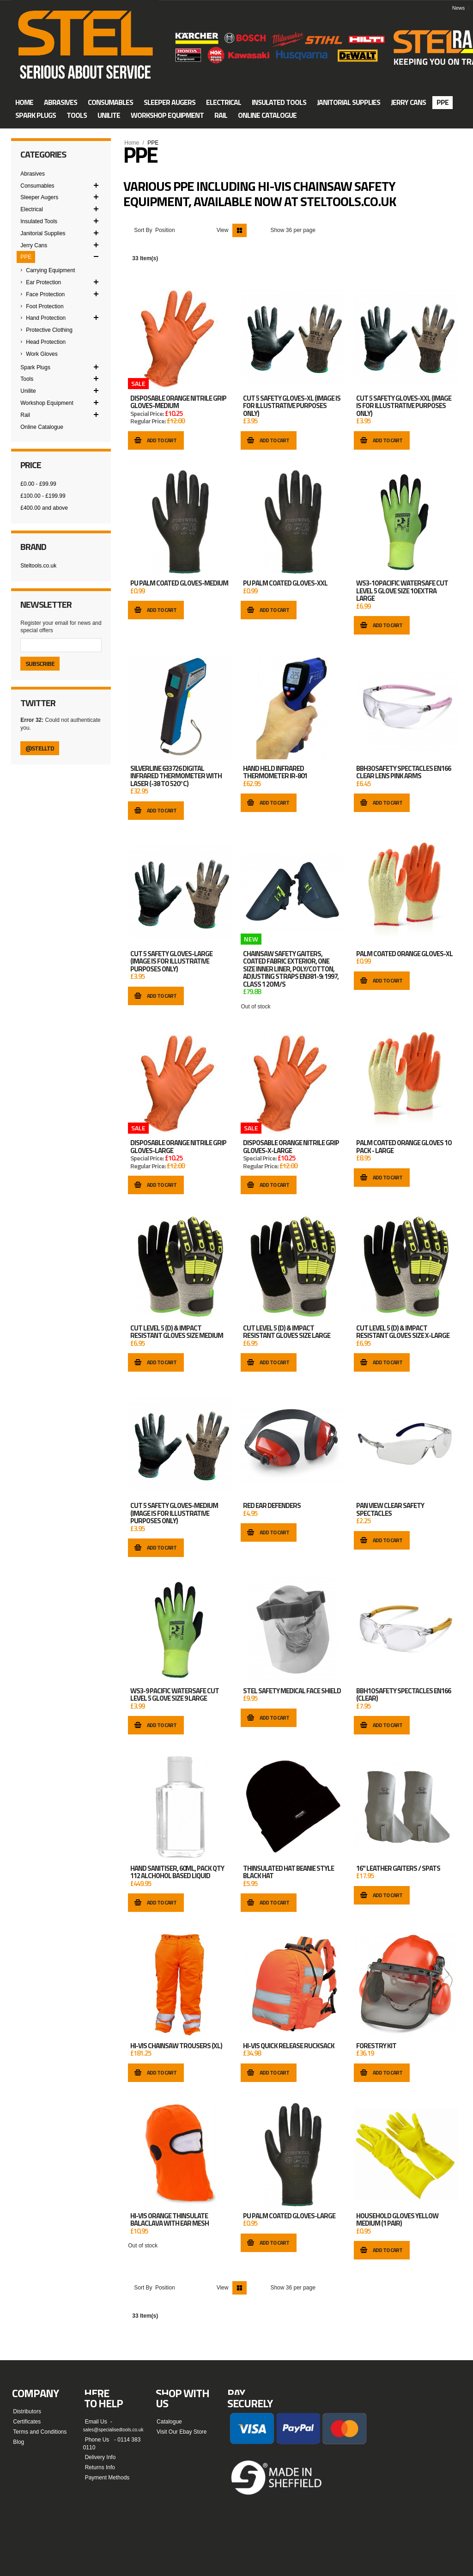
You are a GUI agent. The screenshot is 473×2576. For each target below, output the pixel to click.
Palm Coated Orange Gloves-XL (404, 954)
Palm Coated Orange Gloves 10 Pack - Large (403, 1147)
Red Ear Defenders (272, 1506)
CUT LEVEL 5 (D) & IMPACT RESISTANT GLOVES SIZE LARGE (286, 1332)
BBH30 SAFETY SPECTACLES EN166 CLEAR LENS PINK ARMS (403, 772)
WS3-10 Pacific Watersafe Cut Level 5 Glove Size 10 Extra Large (402, 591)
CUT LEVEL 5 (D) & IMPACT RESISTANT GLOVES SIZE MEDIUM (176, 1332)
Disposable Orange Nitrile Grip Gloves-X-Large (291, 1147)
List (254, 230)
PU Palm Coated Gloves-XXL (285, 583)
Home (131, 143)
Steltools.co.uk (38, 565)
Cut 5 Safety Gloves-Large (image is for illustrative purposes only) (171, 961)
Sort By (143, 230)
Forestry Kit (376, 2046)
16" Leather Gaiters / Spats (398, 1868)
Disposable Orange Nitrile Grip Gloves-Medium (178, 402)
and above (44, 508)
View (223, 230)
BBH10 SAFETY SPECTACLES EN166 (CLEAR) (403, 1695)
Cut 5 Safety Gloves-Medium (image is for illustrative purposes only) (174, 1513)
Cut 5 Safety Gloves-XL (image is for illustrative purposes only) (291, 406)
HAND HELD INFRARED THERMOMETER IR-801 (275, 772)
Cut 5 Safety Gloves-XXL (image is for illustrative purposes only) (403, 406)
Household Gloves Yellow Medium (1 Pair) (397, 2220)
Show (277, 230)
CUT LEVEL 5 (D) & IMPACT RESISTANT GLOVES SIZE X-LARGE (402, 1332)
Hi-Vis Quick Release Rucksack (288, 2046)
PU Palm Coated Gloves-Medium (179, 583)
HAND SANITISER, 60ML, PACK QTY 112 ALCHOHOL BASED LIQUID (177, 1872)
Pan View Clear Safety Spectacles (390, 1510)
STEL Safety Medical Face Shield (292, 1691)
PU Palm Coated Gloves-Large (289, 2216)
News (458, 8)
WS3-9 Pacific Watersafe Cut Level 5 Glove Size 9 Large (174, 1695)
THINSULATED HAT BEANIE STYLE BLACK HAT (288, 1872)
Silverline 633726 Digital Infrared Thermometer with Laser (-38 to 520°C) (176, 776)
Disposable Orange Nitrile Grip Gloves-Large (178, 1147)
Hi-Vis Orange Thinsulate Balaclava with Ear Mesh (169, 2220)
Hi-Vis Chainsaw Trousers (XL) (176, 2046)
